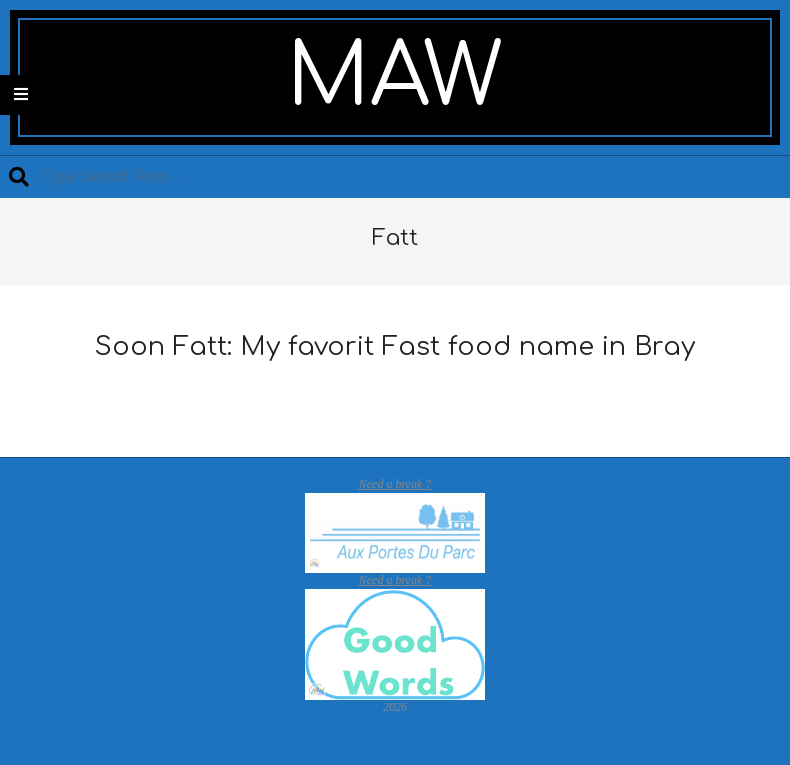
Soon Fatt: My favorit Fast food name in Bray (395, 346)
